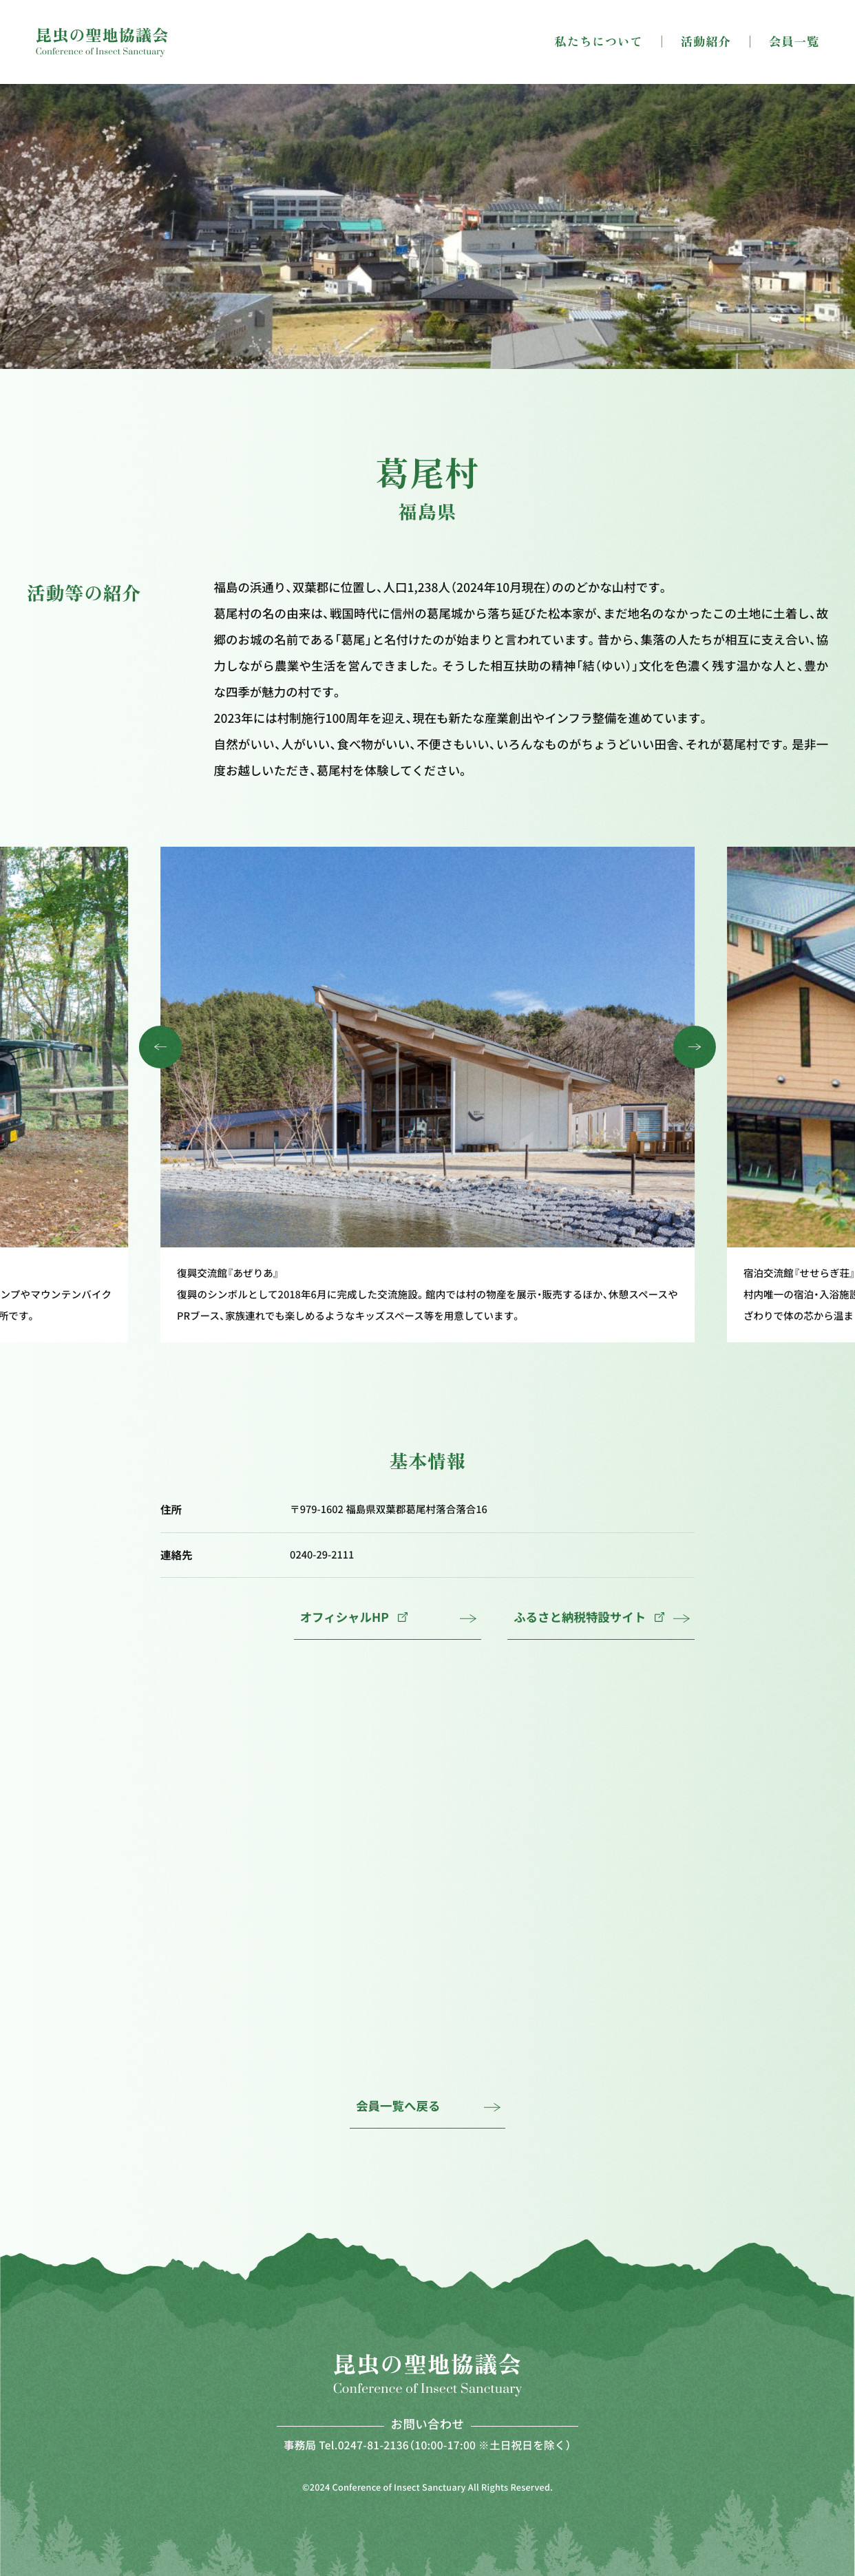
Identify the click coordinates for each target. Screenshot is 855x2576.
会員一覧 (794, 41)
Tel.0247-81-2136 (364, 2445)
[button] (160, 1047)
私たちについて (598, 41)
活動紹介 (706, 41)
